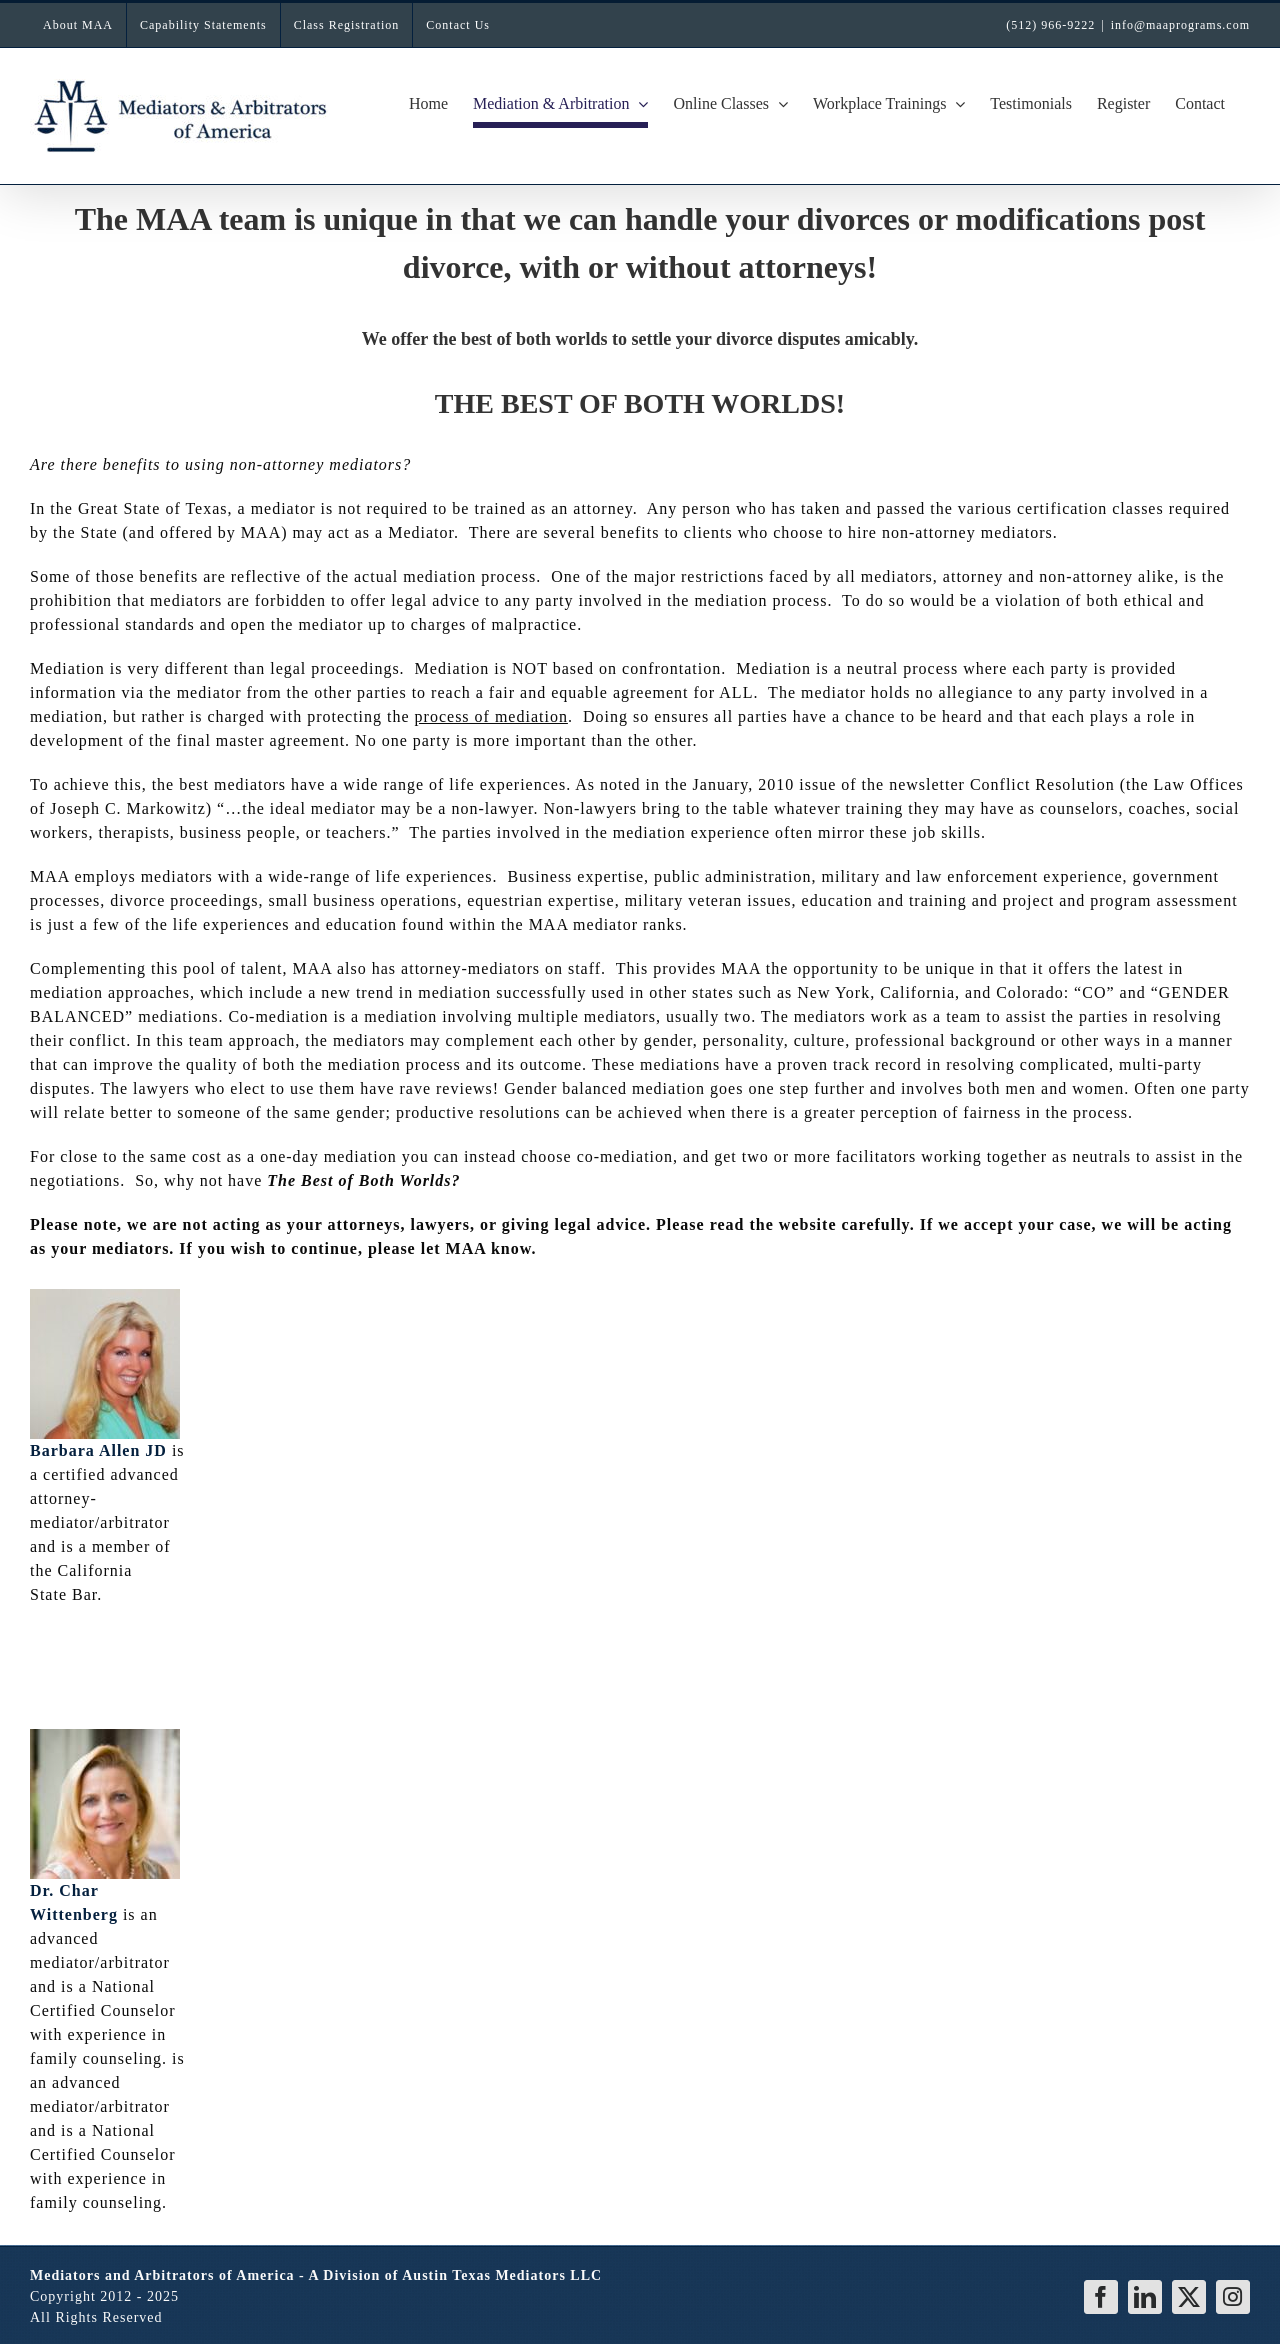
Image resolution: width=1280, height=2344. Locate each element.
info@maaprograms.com (1180, 25)
